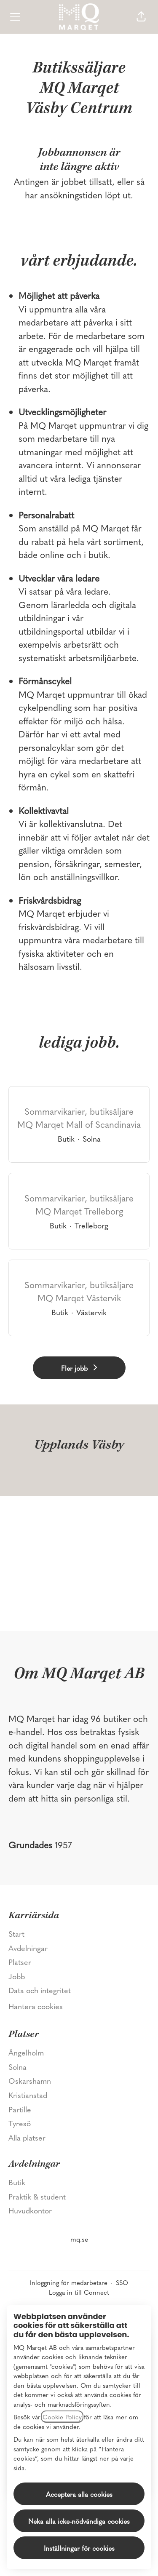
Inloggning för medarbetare (68, 2282)
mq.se (79, 2238)
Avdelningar (28, 1948)
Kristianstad (27, 2095)
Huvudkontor (30, 2210)
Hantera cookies (35, 2006)
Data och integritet (39, 1990)
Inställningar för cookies (79, 2547)
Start (16, 1933)
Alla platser (27, 2137)
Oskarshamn (29, 2080)
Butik (16, 2182)
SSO (122, 2282)
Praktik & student (37, 2196)
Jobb (16, 1976)
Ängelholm (26, 2052)
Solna (17, 2066)
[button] (141, 17)
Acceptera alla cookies (79, 2494)
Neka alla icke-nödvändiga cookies (79, 2520)
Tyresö (19, 2123)
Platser (19, 1962)
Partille (19, 2109)
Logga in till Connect (79, 2292)
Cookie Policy (62, 2416)
